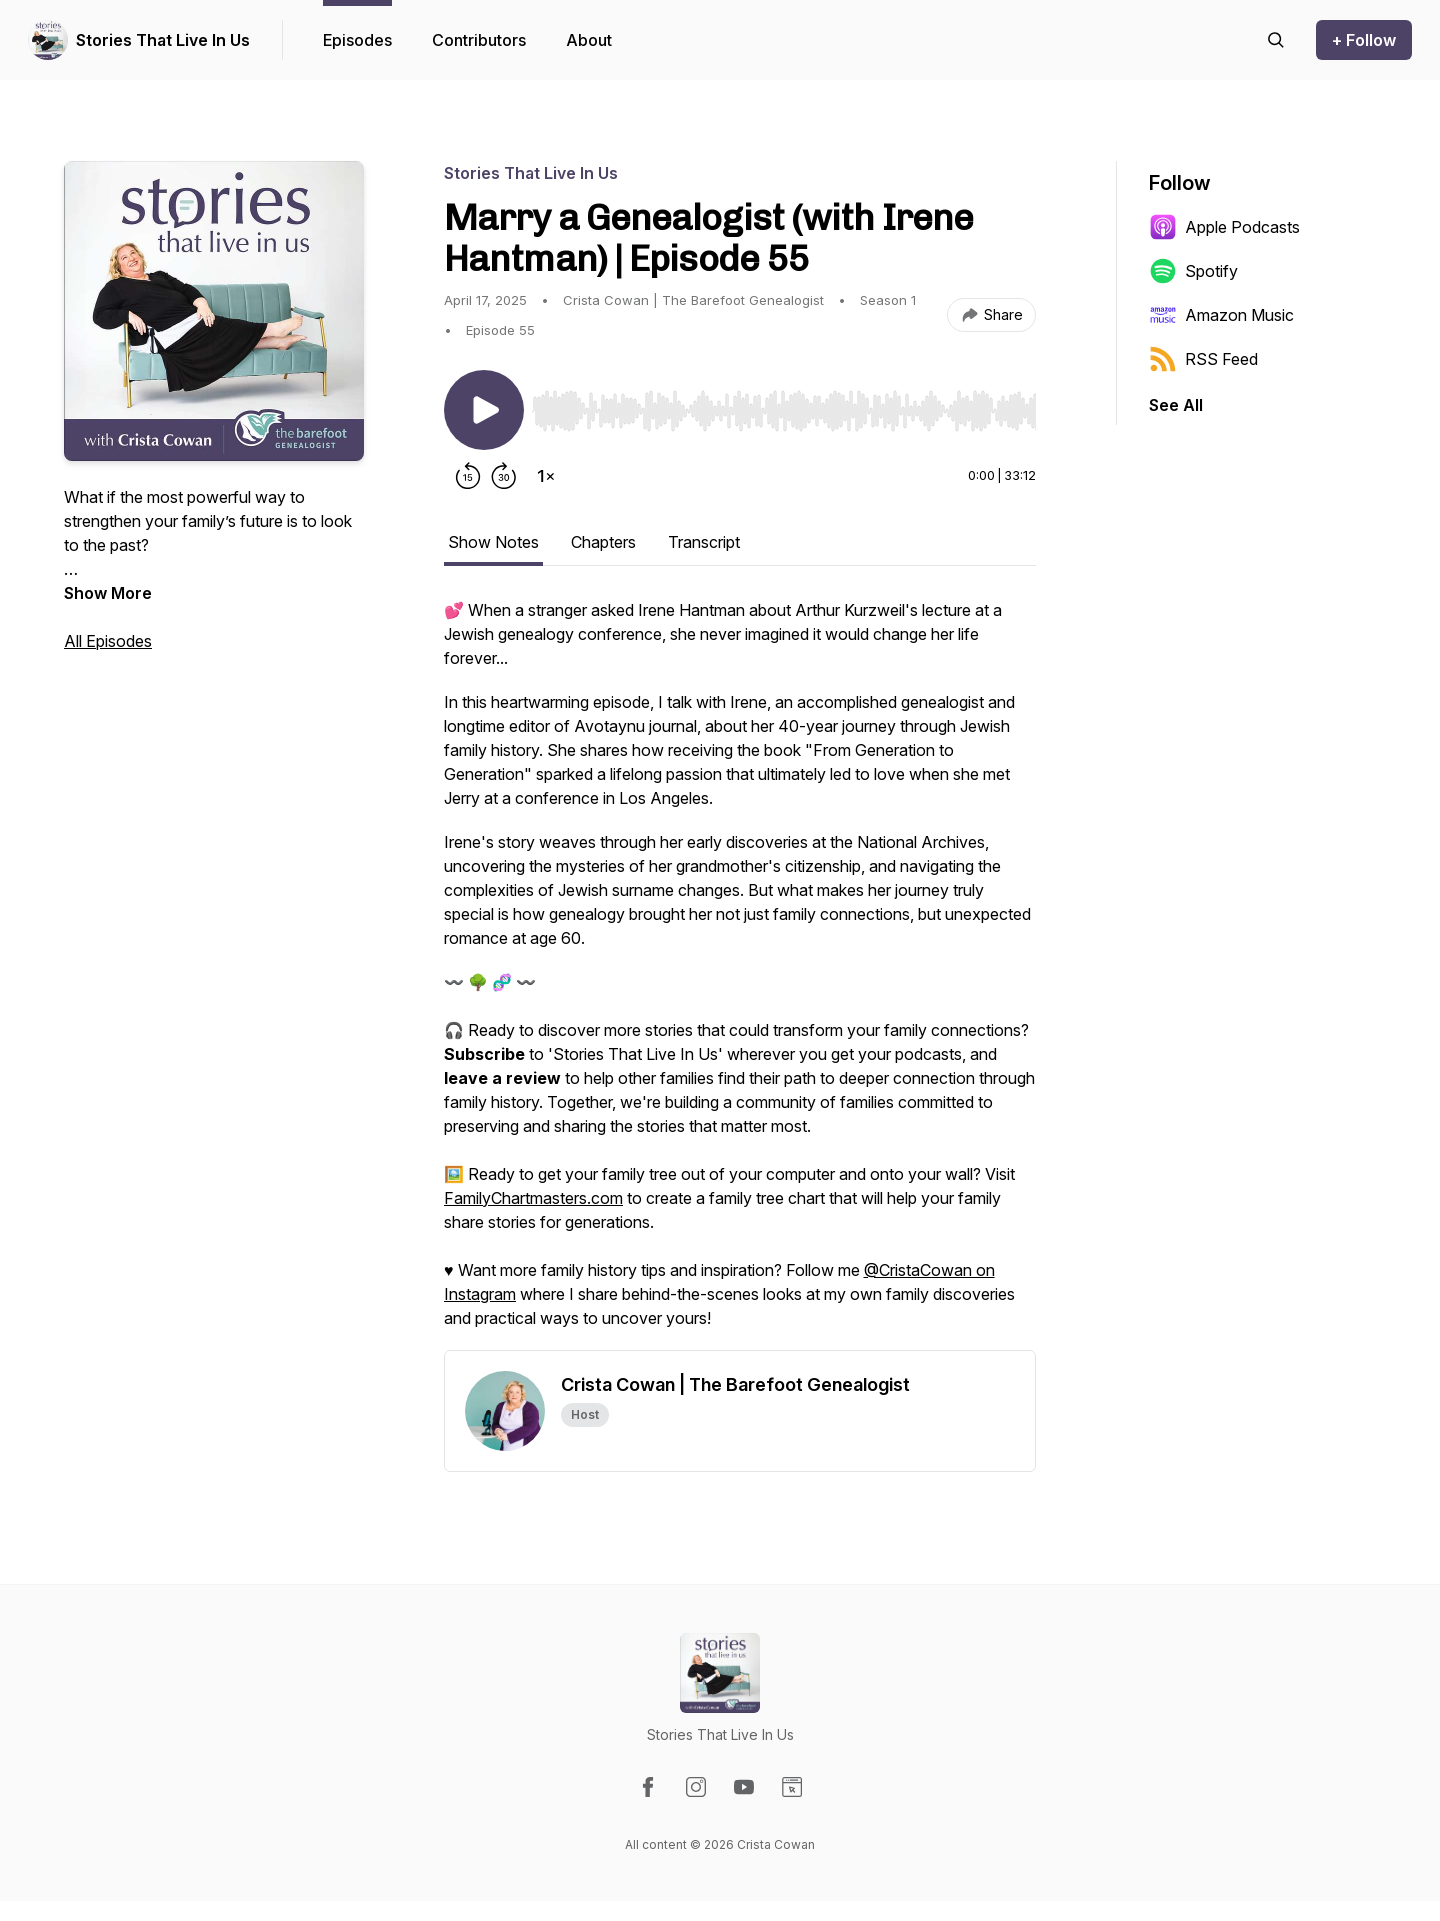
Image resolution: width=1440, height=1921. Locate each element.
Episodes (357, 40)
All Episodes (108, 641)
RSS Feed (1203, 359)
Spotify (1193, 271)
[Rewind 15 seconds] (468, 476)
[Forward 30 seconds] (504, 476)
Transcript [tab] (704, 542)
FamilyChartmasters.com (533, 1198)
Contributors (479, 40)
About (589, 40)
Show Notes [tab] (493, 542)
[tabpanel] (740, 974)
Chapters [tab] (603, 542)
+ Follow (1364, 40)
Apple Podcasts (1224, 227)
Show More (108, 593)
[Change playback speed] (546, 476)
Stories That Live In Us (163, 40)
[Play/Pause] (484, 410)
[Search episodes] (1276, 40)
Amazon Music (1221, 315)
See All (1176, 405)
